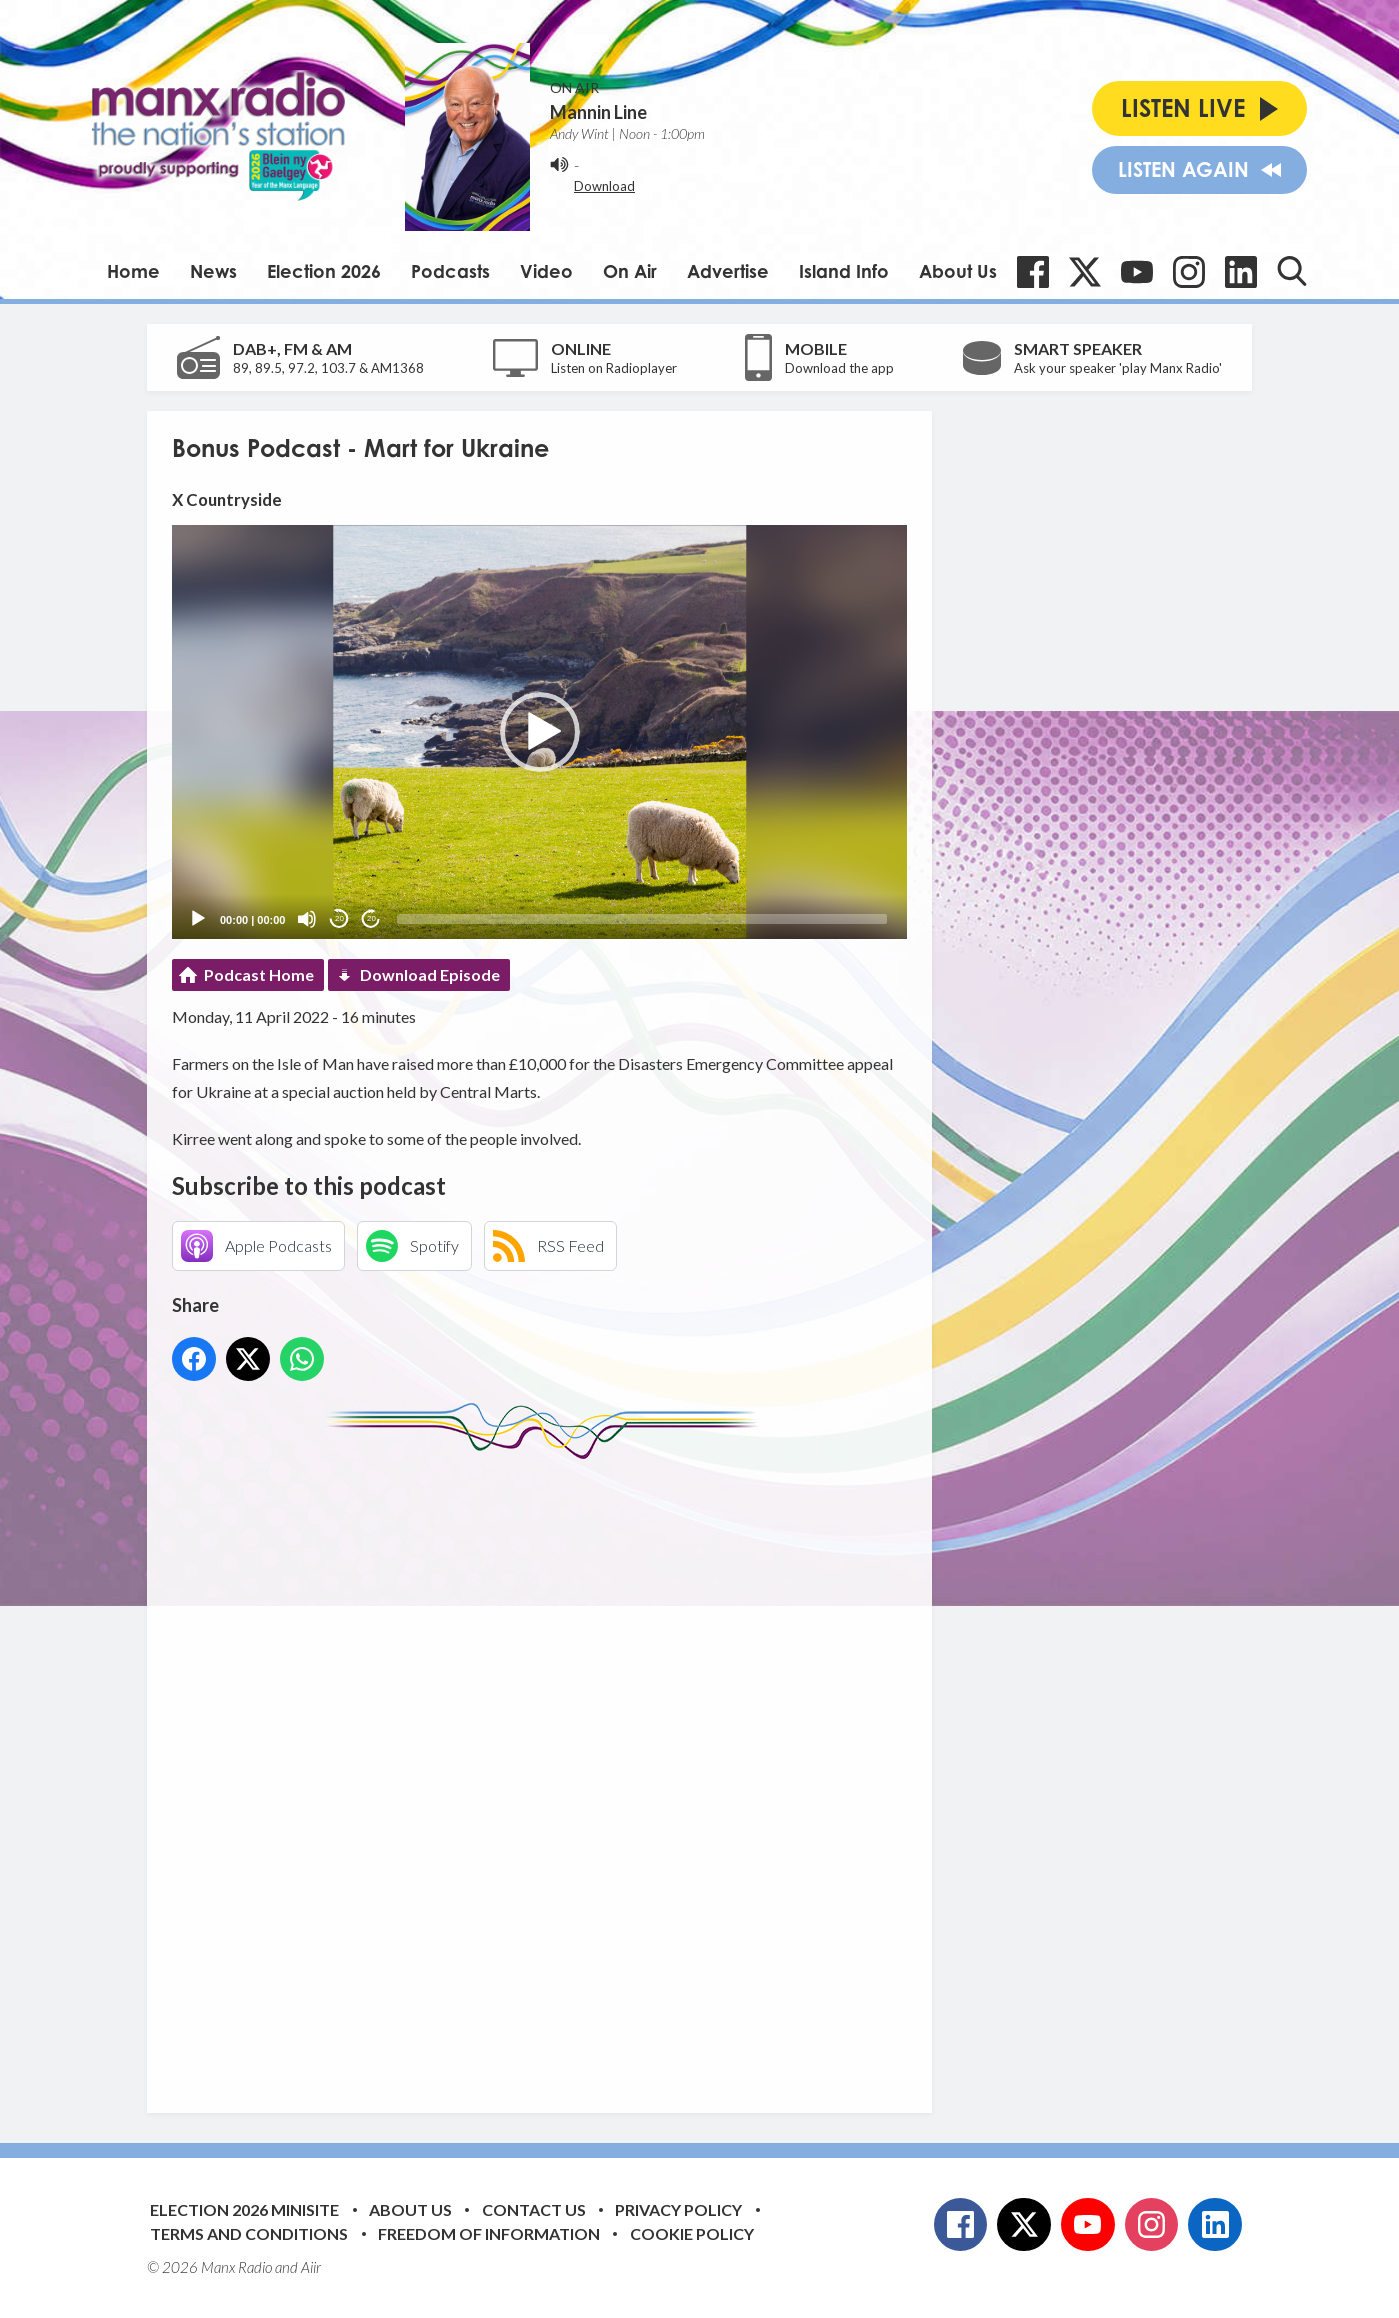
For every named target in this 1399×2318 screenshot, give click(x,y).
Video (546, 271)
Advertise (728, 271)
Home (133, 271)
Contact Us (534, 2209)
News (213, 271)
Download (604, 186)
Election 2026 (324, 271)
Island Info (844, 271)
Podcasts (450, 271)
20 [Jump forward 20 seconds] (371, 918)
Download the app (839, 368)
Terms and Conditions (249, 2233)
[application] (539, 731)
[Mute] (307, 919)
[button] (540, 732)
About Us (958, 271)
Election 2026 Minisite (244, 2209)
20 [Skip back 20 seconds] (339, 918)
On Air (630, 271)
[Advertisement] (547, 1771)
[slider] (642, 919)
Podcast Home (259, 974)
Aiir (311, 2267)
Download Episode (430, 974)
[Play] (198, 919)
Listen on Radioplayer (614, 368)
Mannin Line (598, 112)
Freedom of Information (489, 2233)
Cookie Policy (692, 2233)
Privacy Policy (678, 2209)
